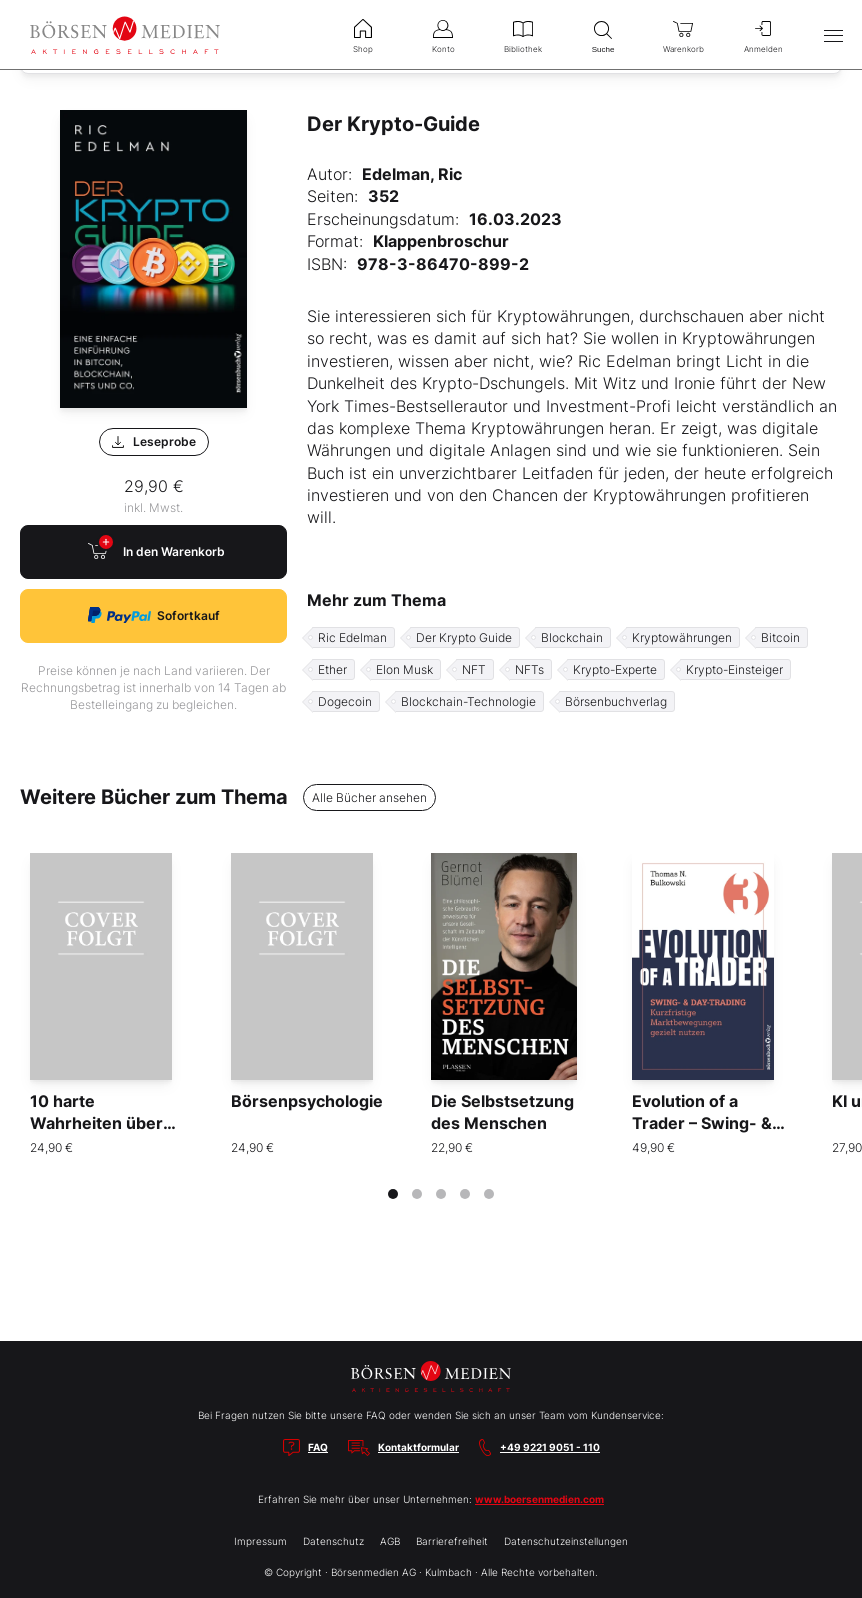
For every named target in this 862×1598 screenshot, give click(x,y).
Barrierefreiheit (452, 1541)
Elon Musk (404, 669)
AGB (390, 1541)
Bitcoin (780, 637)
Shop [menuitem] (363, 34)
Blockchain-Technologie (468, 701)
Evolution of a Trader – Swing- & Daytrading (702, 1123)
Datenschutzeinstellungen (566, 1541)
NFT (474, 669)
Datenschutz (333, 1541)
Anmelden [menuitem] (763, 34)
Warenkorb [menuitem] (683, 34)
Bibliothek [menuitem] (523, 34)
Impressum (260, 1541)
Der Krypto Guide (464, 637)
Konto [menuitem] (443, 34)
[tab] (393, 1194)
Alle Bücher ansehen (369, 797)
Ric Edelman (352, 637)
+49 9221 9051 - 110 (550, 1447)
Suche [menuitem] (603, 34)
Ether (332, 669)
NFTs (529, 669)
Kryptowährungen (682, 637)
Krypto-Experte (615, 669)
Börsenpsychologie (307, 1101)
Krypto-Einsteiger (734, 669)
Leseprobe (154, 441)
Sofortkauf (154, 615)
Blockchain (572, 637)
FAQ (318, 1447)
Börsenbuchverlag (616, 701)
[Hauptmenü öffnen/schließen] (833, 35)
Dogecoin (345, 701)
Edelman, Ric (412, 174)
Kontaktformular (418, 1447)
